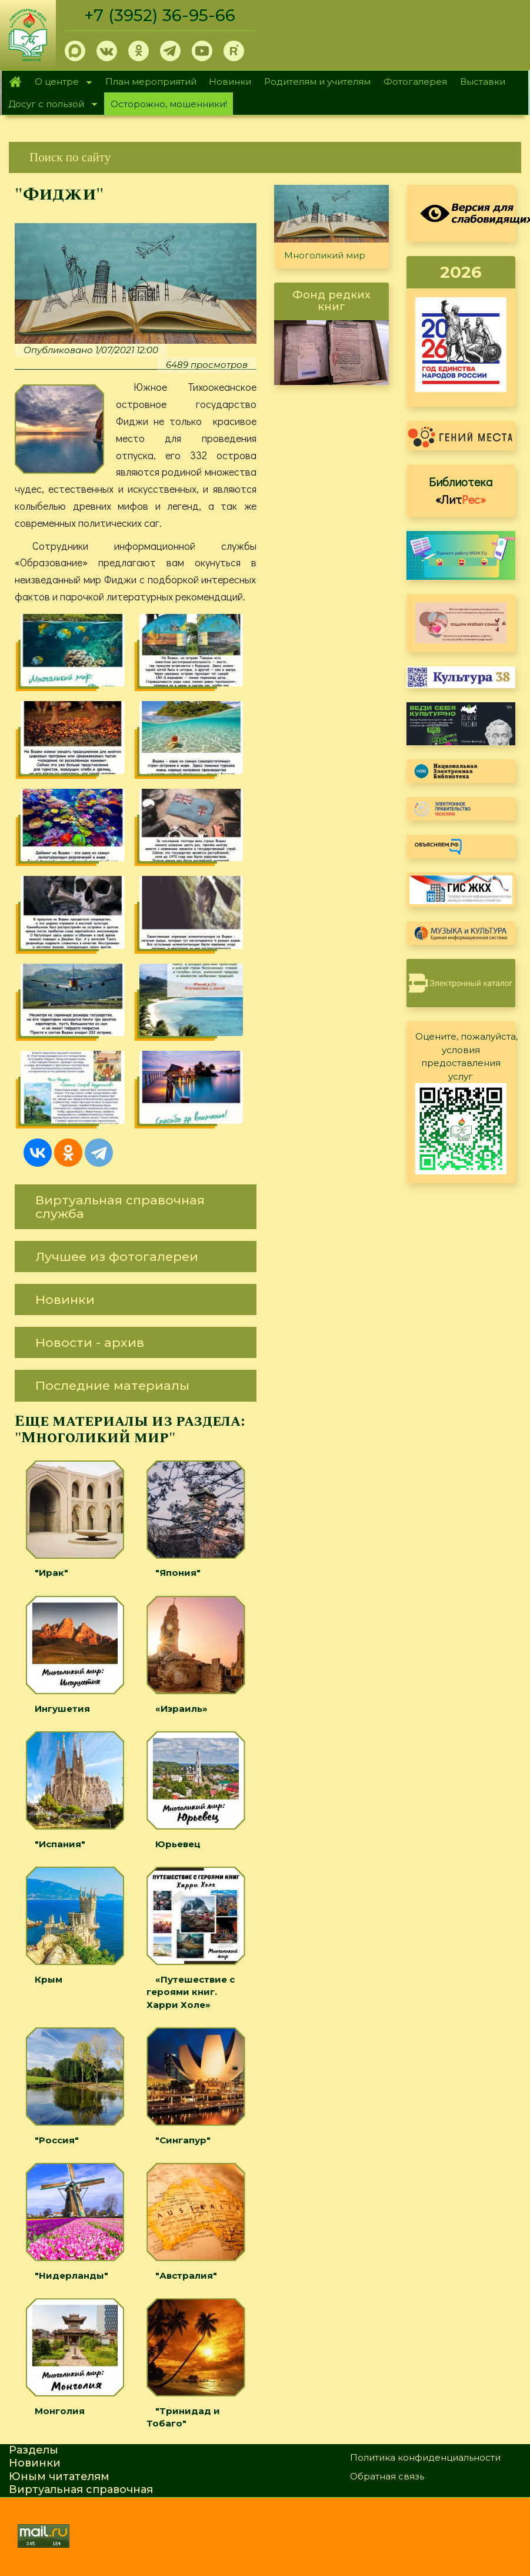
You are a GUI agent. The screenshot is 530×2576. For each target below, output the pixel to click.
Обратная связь (387, 2476)
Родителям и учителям (317, 81)
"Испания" (60, 1844)
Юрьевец (178, 1844)
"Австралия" (186, 2275)
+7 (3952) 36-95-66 (159, 15)
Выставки (482, 81)
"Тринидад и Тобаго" (183, 2417)
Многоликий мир (324, 255)
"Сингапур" (183, 2140)
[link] (265, 157)
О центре (60, 82)
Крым (48, 1979)
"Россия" (57, 2140)
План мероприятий (150, 81)
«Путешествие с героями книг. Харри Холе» (190, 1992)
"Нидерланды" (71, 2275)
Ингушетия (62, 1708)
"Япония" (178, 1572)
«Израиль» (181, 1708)
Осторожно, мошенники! (169, 103)
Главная (15, 82)
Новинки (230, 81)
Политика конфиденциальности (425, 2457)
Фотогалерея (415, 81)
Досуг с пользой (49, 105)
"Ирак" (51, 1572)
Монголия (60, 2410)
